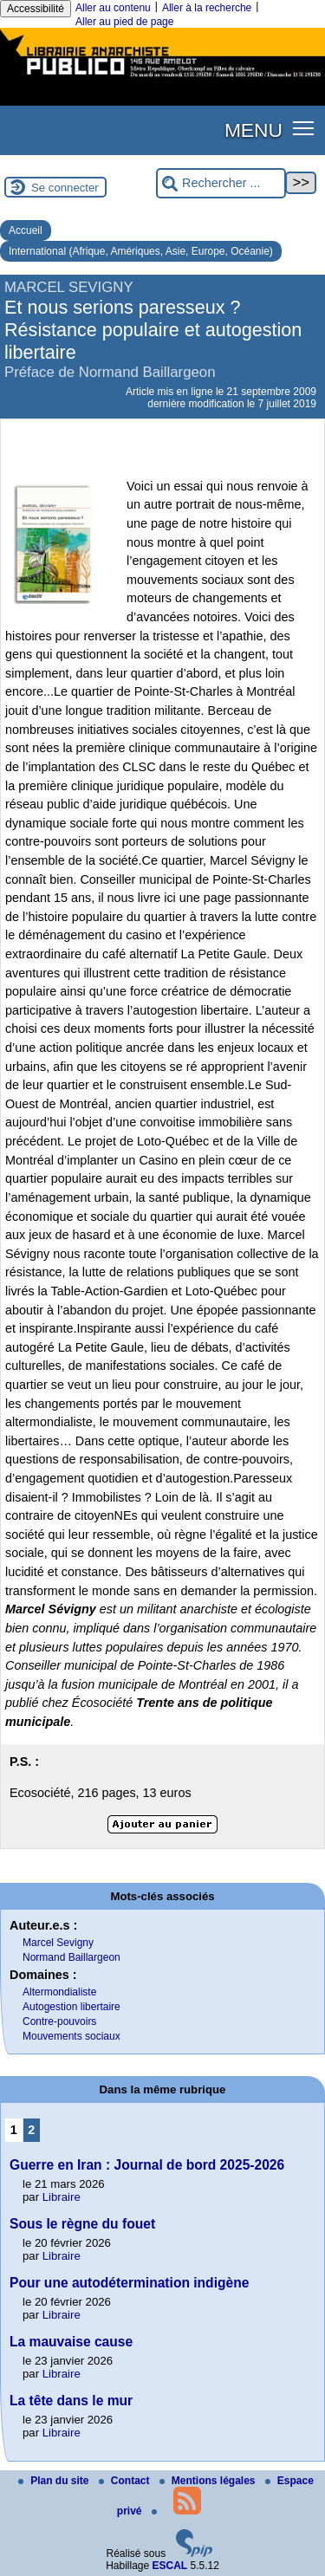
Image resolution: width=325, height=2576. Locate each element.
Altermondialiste (59, 1992)
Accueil (25, 230)
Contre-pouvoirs (59, 2021)
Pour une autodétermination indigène (129, 2282)
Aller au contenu (113, 8)
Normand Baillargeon (71, 1957)
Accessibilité (35, 9)
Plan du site (55, 2481)
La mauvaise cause (71, 2341)
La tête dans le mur (71, 2400)
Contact (126, 2481)
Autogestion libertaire (71, 2007)
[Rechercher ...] (221, 183)
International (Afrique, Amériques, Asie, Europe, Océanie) (141, 251)
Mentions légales (208, 2481)
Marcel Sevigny (58, 1943)
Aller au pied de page (124, 22)
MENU (253, 130)
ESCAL (170, 2566)
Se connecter (65, 187)
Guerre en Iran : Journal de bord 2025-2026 (147, 2164)
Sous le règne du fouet (82, 2223)
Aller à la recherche (206, 8)
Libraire (61, 2196)
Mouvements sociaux (71, 2036)
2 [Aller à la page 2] (31, 2130)
